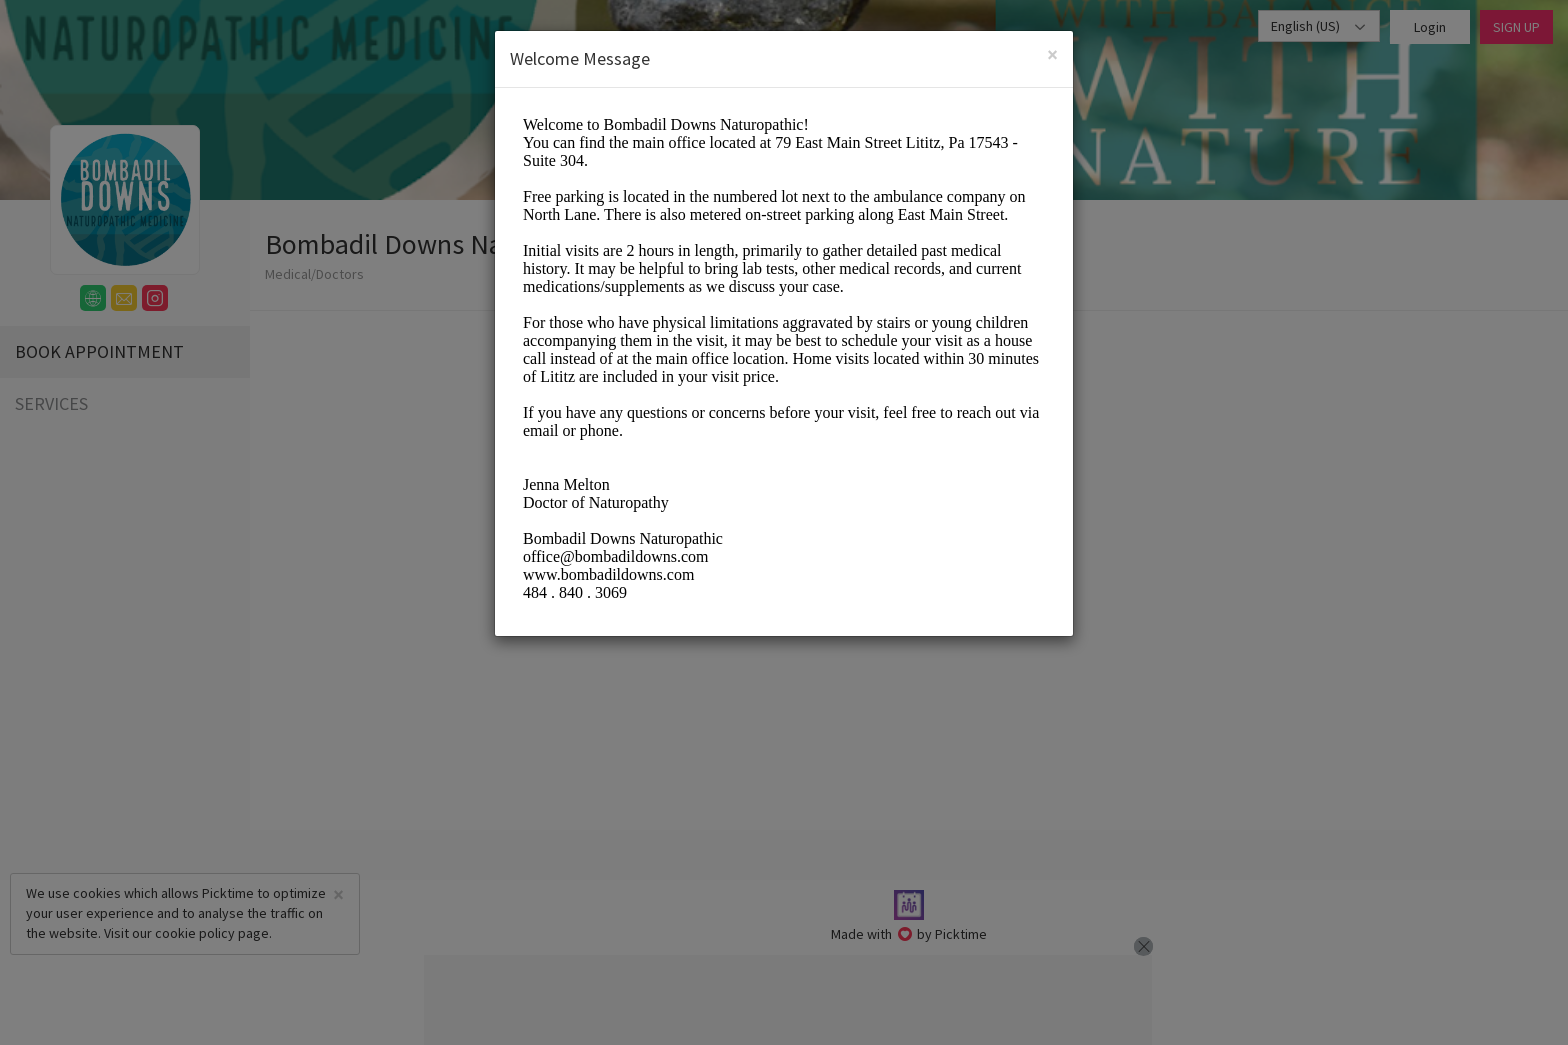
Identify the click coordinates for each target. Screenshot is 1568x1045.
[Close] (1052, 54)
